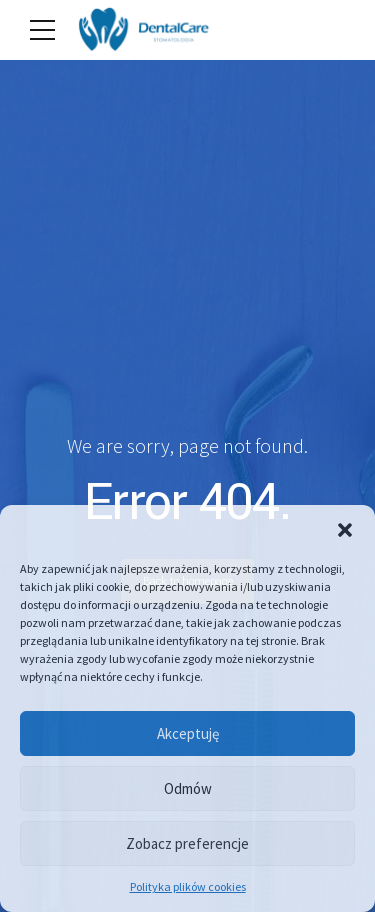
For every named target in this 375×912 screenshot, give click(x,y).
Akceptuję (188, 733)
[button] (345, 530)
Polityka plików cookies (188, 886)
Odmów (188, 788)
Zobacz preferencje (187, 843)
